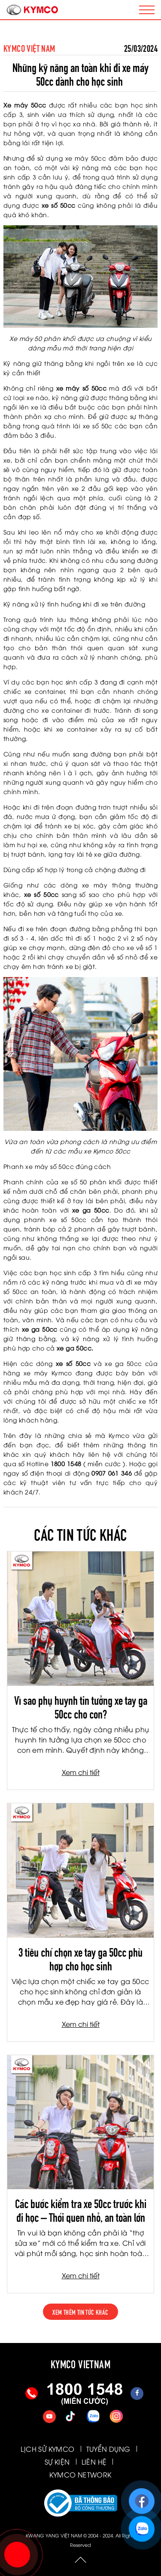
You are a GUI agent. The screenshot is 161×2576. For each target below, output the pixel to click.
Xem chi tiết (81, 1772)
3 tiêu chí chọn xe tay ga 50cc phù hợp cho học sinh (80, 1958)
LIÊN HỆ (94, 2461)
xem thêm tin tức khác (80, 2311)
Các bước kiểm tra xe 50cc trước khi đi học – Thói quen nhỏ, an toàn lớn (80, 2209)
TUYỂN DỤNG (108, 2448)
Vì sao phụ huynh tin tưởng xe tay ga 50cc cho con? (80, 1706)
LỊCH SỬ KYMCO (47, 2448)
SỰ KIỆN (57, 2461)
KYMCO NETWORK (80, 2474)
